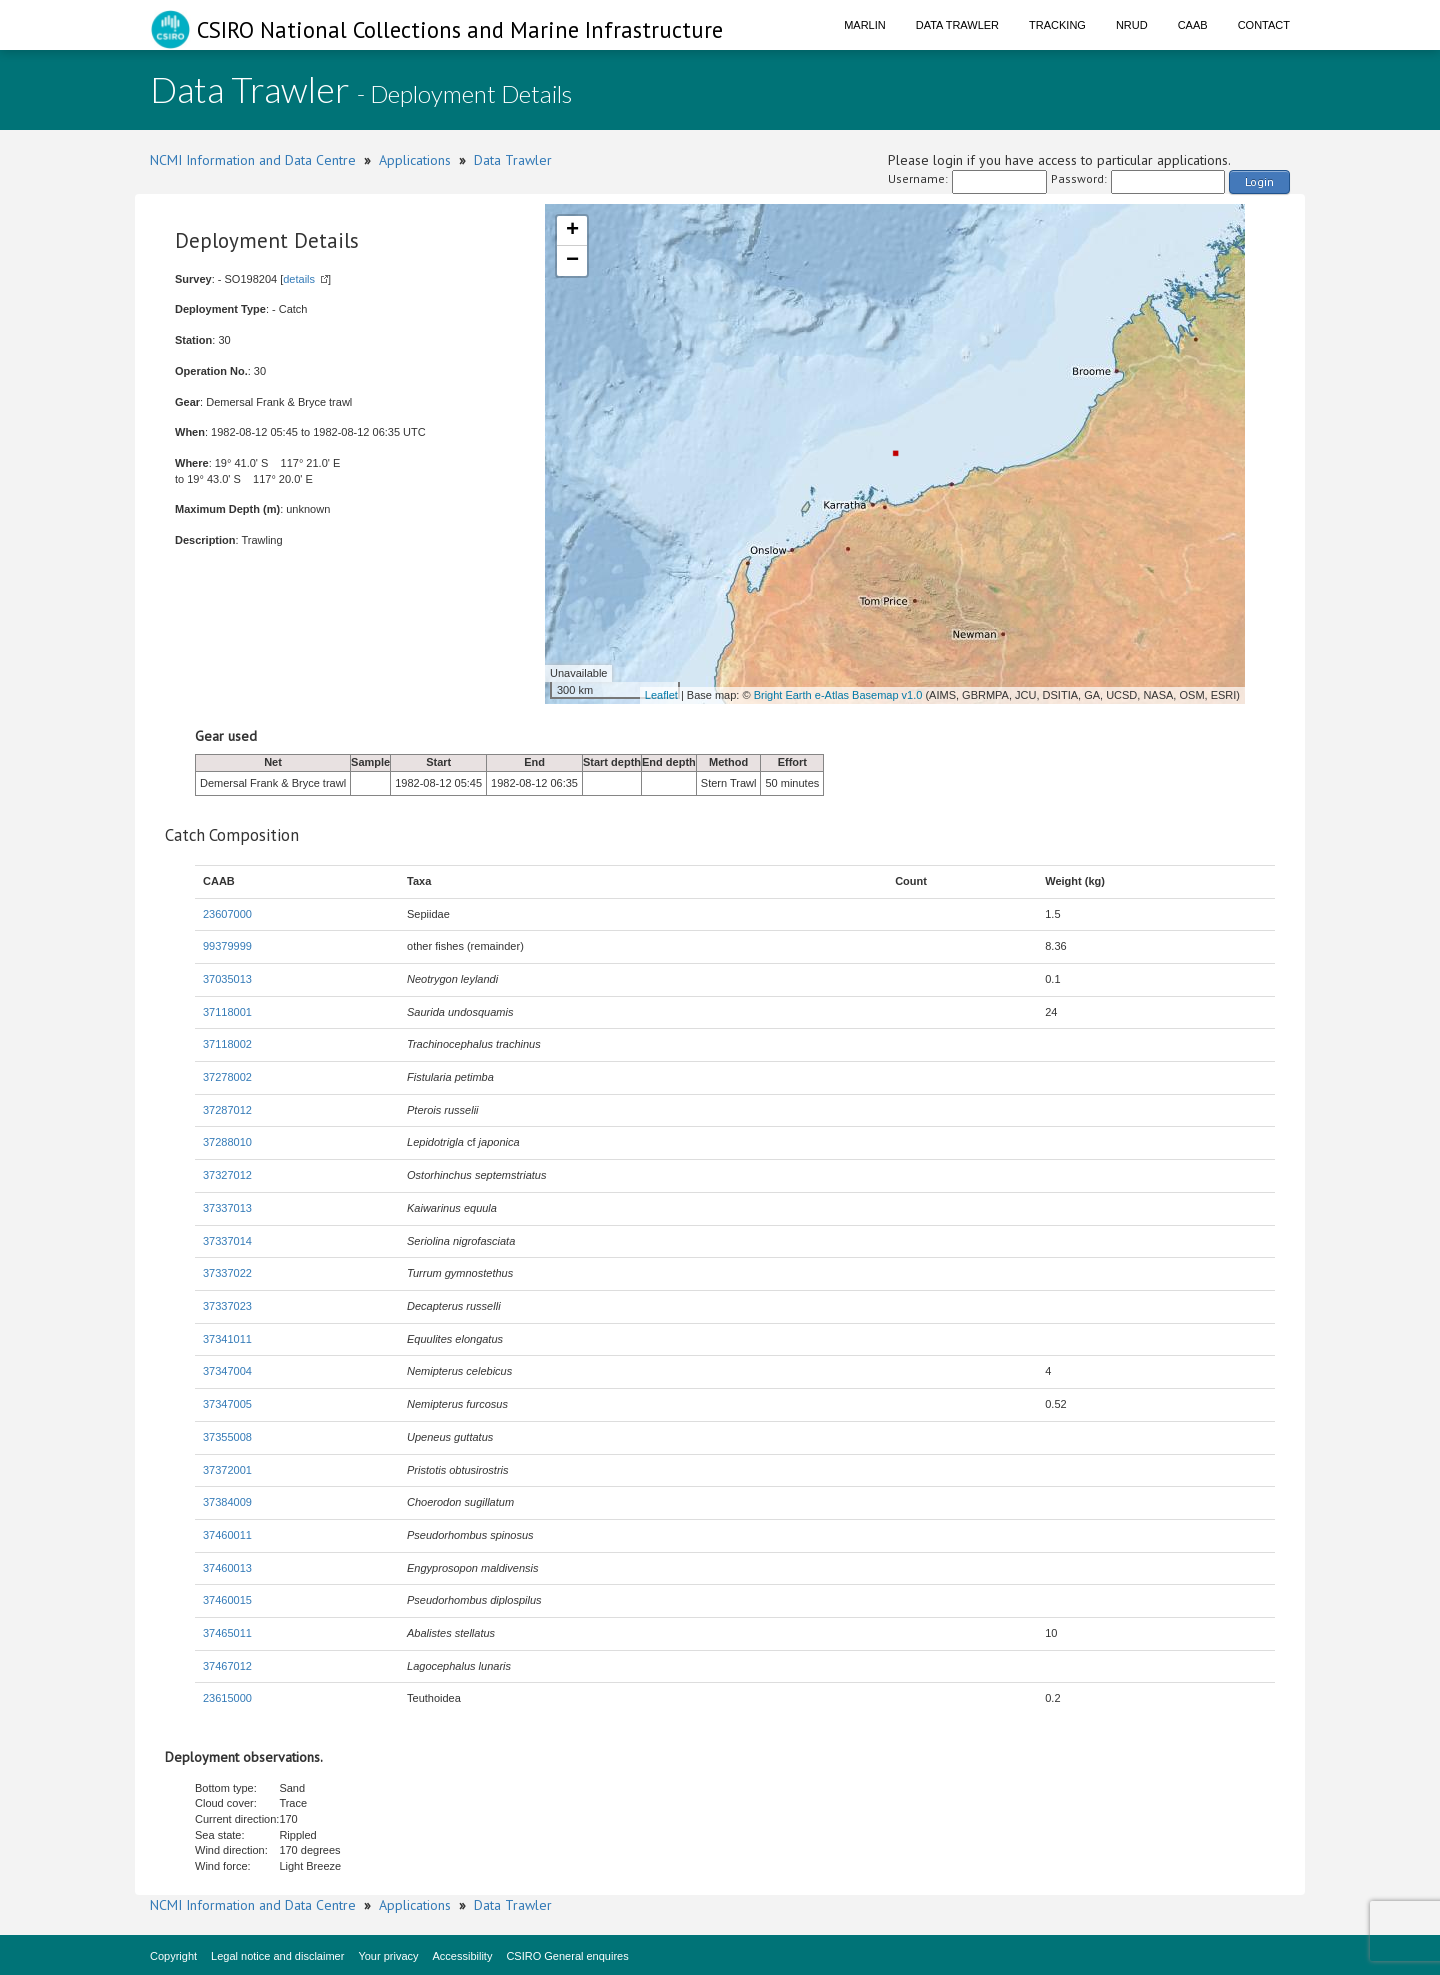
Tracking (1057, 25)
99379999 (227, 946)
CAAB (1193, 25)
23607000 (227, 914)
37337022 (227, 1273)
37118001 (227, 1012)
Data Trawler (957, 25)
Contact (1264, 25)
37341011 (227, 1339)
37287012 (227, 1110)
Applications (415, 160)
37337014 (227, 1241)
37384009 (227, 1502)
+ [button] (572, 231)
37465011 (227, 1633)
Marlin (865, 25)
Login (1259, 181)
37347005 (227, 1404)
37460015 (227, 1600)
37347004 (227, 1371)
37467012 (227, 1666)
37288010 (227, 1142)
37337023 (227, 1306)
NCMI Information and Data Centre (253, 160)
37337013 (227, 1208)
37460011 (227, 1535)
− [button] (572, 261)
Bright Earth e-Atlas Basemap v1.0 (838, 695)
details (299, 279)
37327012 (227, 1175)
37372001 (227, 1470)
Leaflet (661, 695)
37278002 (227, 1077)
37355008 (227, 1437)
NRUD (1132, 25)
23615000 (227, 1698)
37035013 (227, 979)
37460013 (227, 1568)
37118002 (227, 1044)
